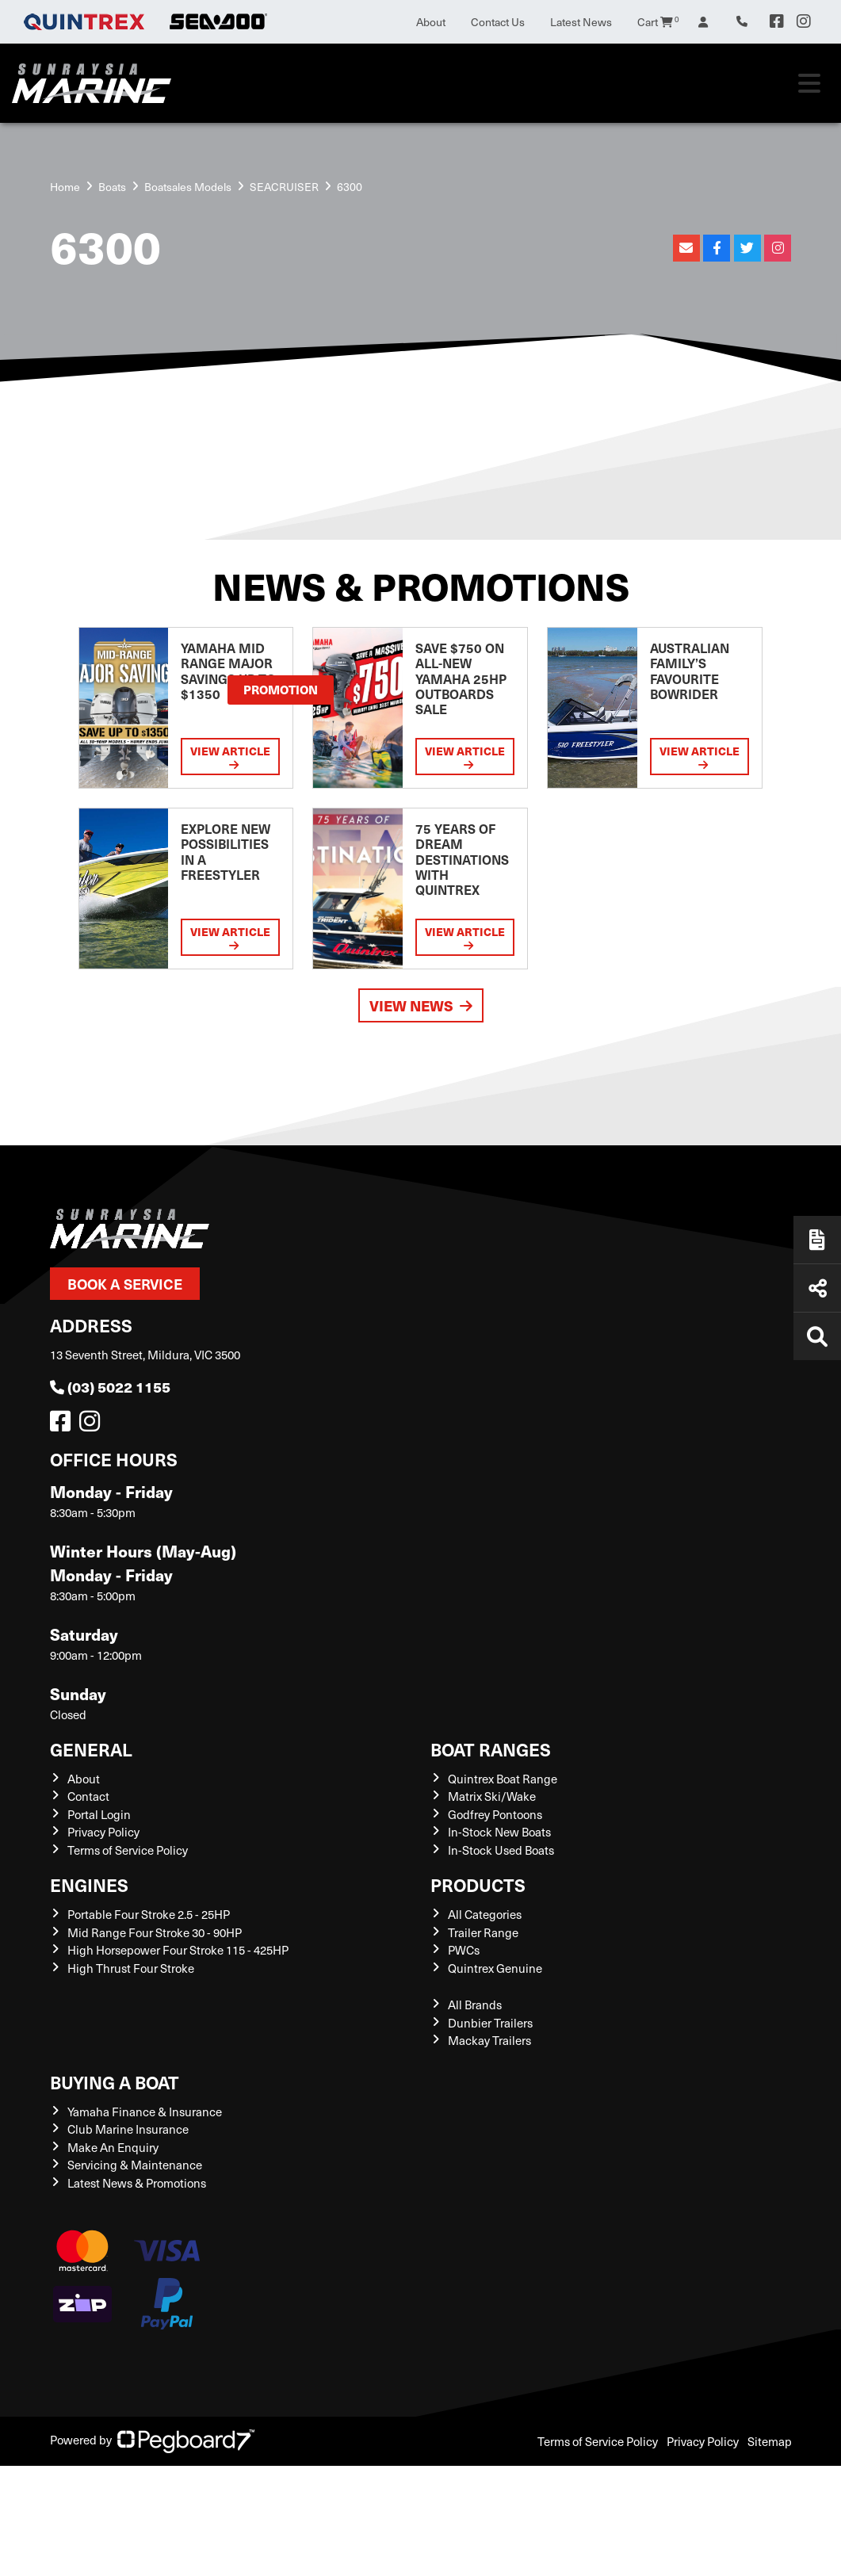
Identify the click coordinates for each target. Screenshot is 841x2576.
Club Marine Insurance (128, 2129)
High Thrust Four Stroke (130, 1968)
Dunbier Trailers (490, 2022)
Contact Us (498, 21)
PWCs (464, 1950)
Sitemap (769, 2441)
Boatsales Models (187, 186)
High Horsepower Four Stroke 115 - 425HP (178, 1950)
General (91, 1749)
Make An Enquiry (113, 2147)
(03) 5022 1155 (110, 1387)
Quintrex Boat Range (502, 1778)
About (430, 21)
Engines (89, 1884)
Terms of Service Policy (127, 1850)
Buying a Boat (114, 2082)
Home (65, 186)
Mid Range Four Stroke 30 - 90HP (154, 1932)
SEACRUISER (284, 186)
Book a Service (124, 1284)
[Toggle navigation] (809, 83)
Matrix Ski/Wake (492, 1796)
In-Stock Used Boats (501, 1850)
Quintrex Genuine (495, 1968)
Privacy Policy (103, 1831)
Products (478, 1884)
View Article (230, 756)
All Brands (475, 2004)
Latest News (581, 21)
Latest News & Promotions (136, 2183)
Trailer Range (483, 1932)
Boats (112, 186)
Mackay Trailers (489, 2040)
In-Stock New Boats (499, 1831)
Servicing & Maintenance (134, 2164)
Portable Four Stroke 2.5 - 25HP (148, 1914)
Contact (88, 1796)
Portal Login (99, 1814)
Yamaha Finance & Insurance (144, 2111)
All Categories (485, 1914)
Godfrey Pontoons (495, 1814)
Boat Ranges (490, 1749)
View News (420, 1005)
